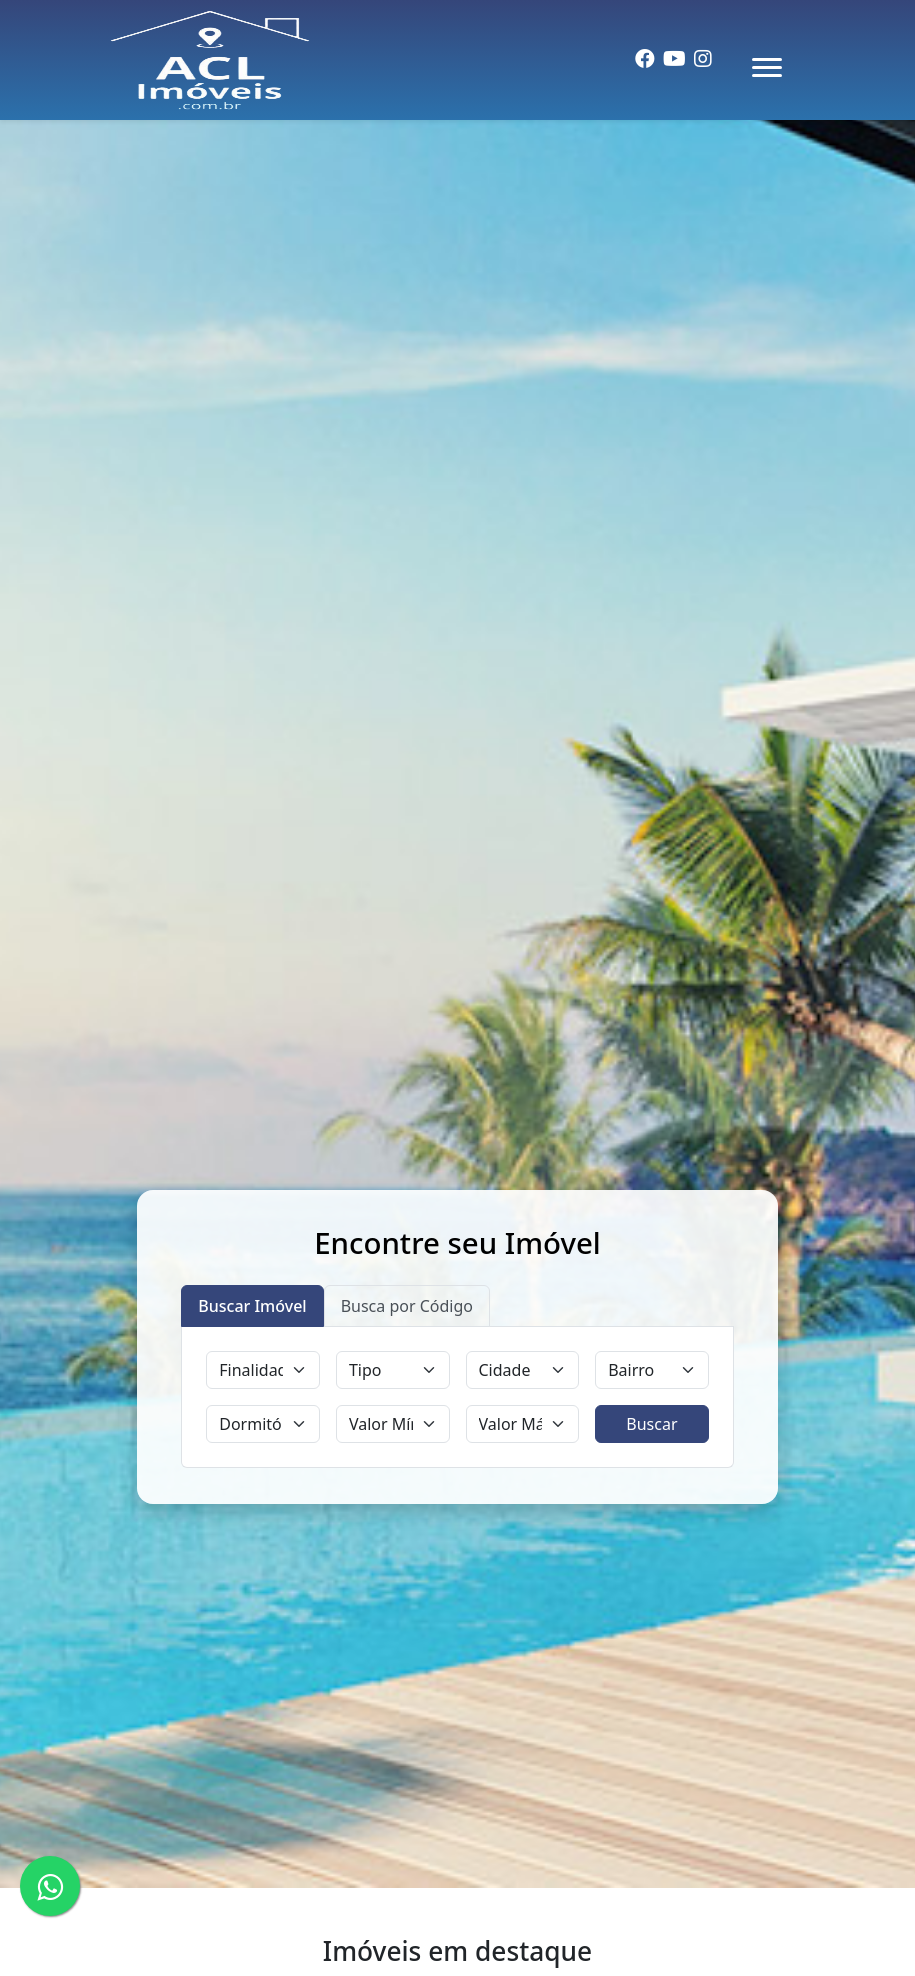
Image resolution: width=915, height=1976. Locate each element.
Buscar (651, 1424)
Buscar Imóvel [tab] (252, 1306)
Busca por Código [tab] (407, 1306)
